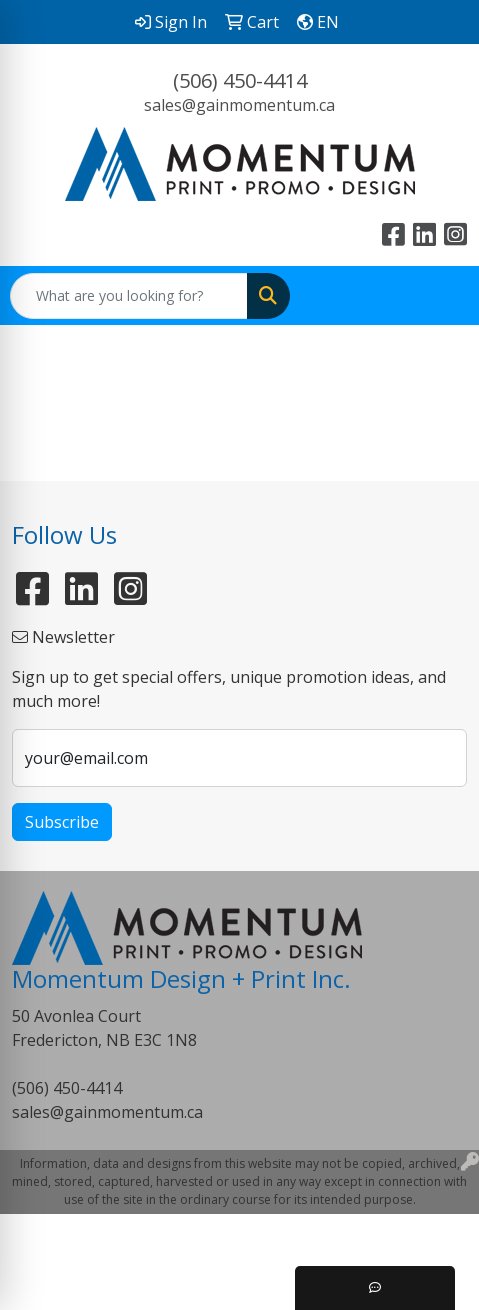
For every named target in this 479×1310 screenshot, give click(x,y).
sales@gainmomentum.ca (239, 105)
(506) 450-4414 (240, 80)
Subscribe (62, 822)
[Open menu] (439, 296)
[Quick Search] (129, 296)
